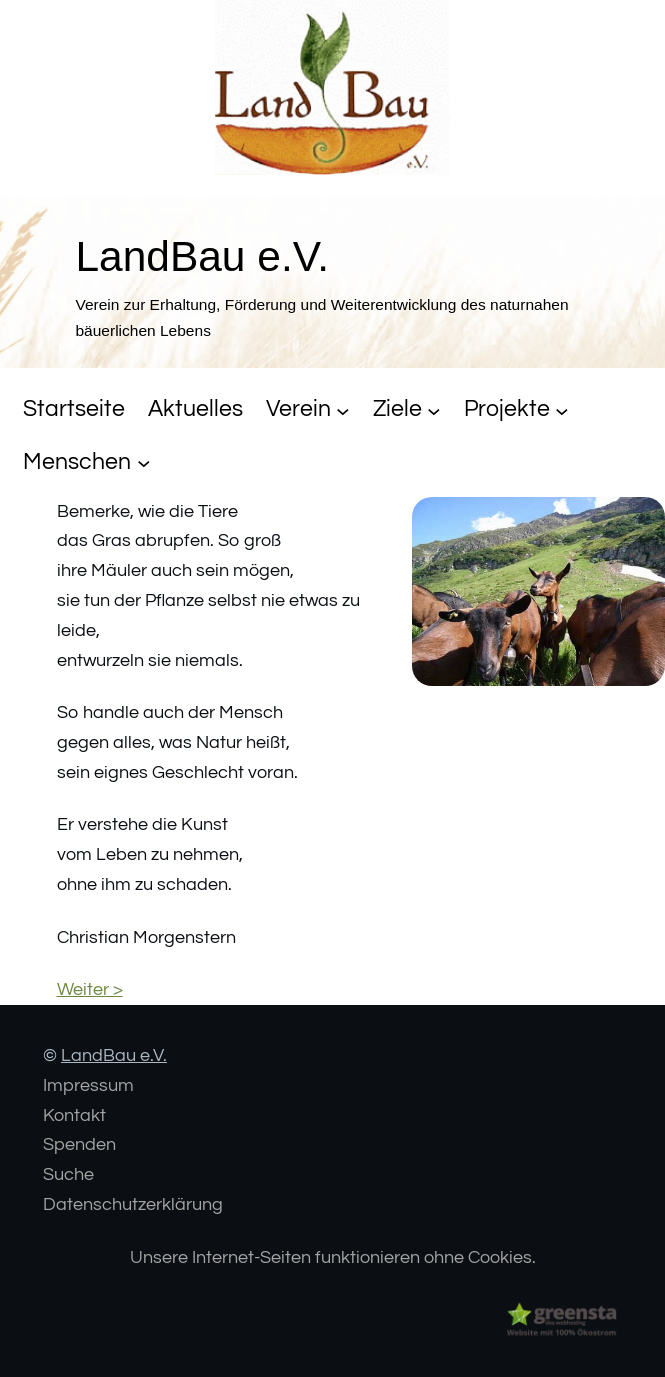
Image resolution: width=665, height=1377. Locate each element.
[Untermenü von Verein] (343, 410)
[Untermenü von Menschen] (144, 463)
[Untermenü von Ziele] (434, 410)
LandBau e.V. (114, 1055)
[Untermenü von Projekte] (562, 410)
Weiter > (90, 989)
